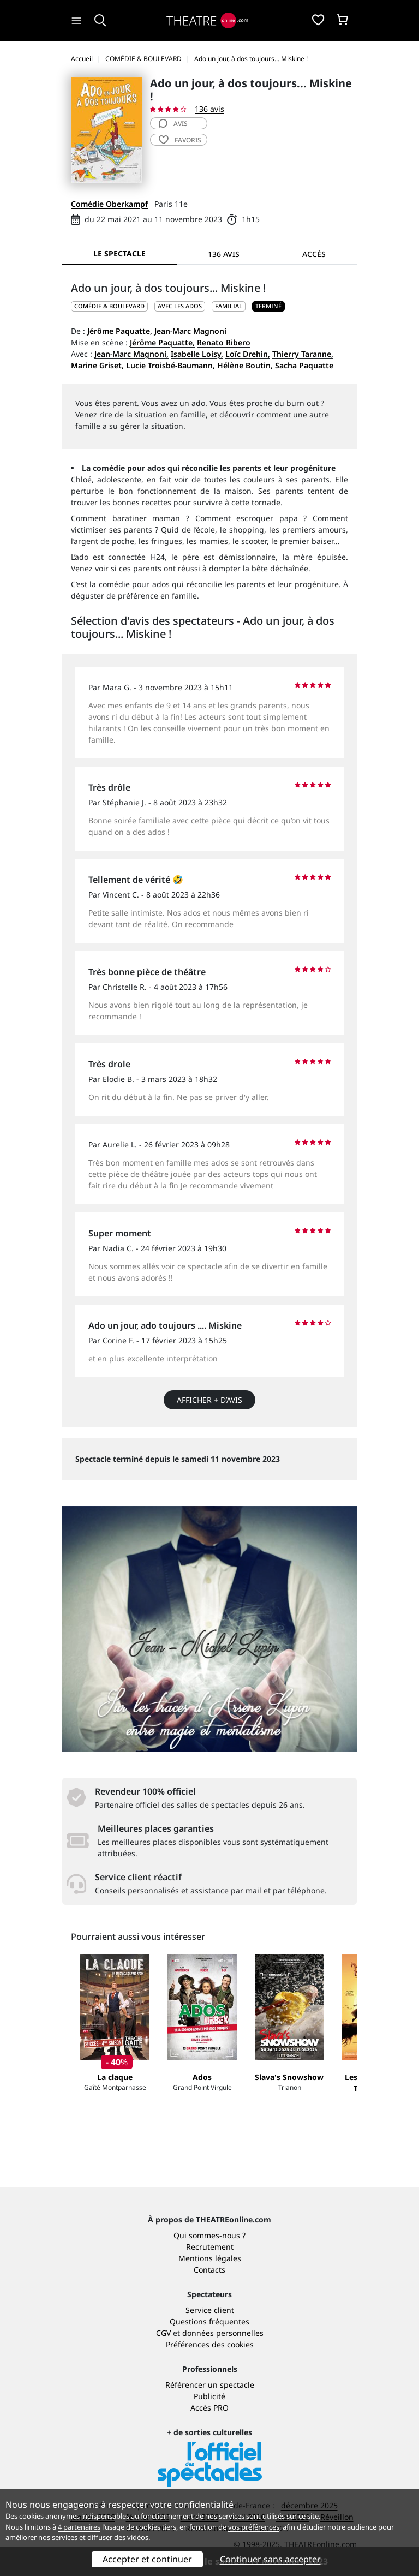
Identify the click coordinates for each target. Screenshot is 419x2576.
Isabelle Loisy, (197, 354)
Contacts (209, 2269)
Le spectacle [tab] (119, 253)
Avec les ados (180, 306)
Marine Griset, (97, 365)
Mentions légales (209, 2258)
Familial (228, 306)
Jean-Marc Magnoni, (131, 354)
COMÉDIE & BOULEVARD (109, 306)
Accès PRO (209, 2407)
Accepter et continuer (147, 2559)
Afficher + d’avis (209, 1400)
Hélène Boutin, (245, 365)
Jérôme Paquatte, (119, 331)
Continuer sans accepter (270, 2559)
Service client (209, 2310)
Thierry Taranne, (302, 354)
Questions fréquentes (209, 2321)
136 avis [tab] (224, 254)
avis (173, 123)
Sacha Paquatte (304, 365)
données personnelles (223, 2333)
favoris (180, 140)
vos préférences (253, 2527)
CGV (163, 2333)
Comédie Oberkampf (109, 204)
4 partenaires (79, 2527)
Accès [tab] (314, 254)
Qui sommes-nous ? (209, 2235)
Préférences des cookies (210, 2344)
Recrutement (210, 2247)
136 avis (209, 109)
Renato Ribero (223, 342)
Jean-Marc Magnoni (190, 331)
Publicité (209, 2396)
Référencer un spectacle (209, 2385)
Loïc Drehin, (247, 354)
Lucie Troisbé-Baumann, (170, 365)
